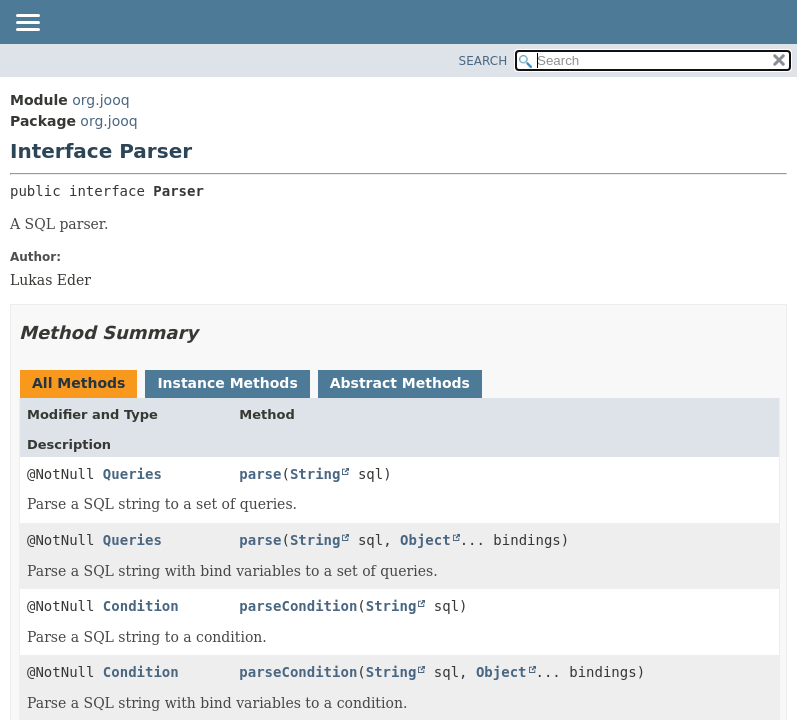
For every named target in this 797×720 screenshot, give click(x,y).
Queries (132, 474)
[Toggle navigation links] (27, 24)
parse (260, 474)
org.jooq (100, 100)
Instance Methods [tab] (227, 383)
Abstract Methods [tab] (400, 383)
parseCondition (298, 606)
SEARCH (483, 61)
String (315, 474)
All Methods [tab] (78, 383)
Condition (141, 606)
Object (425, 540)
